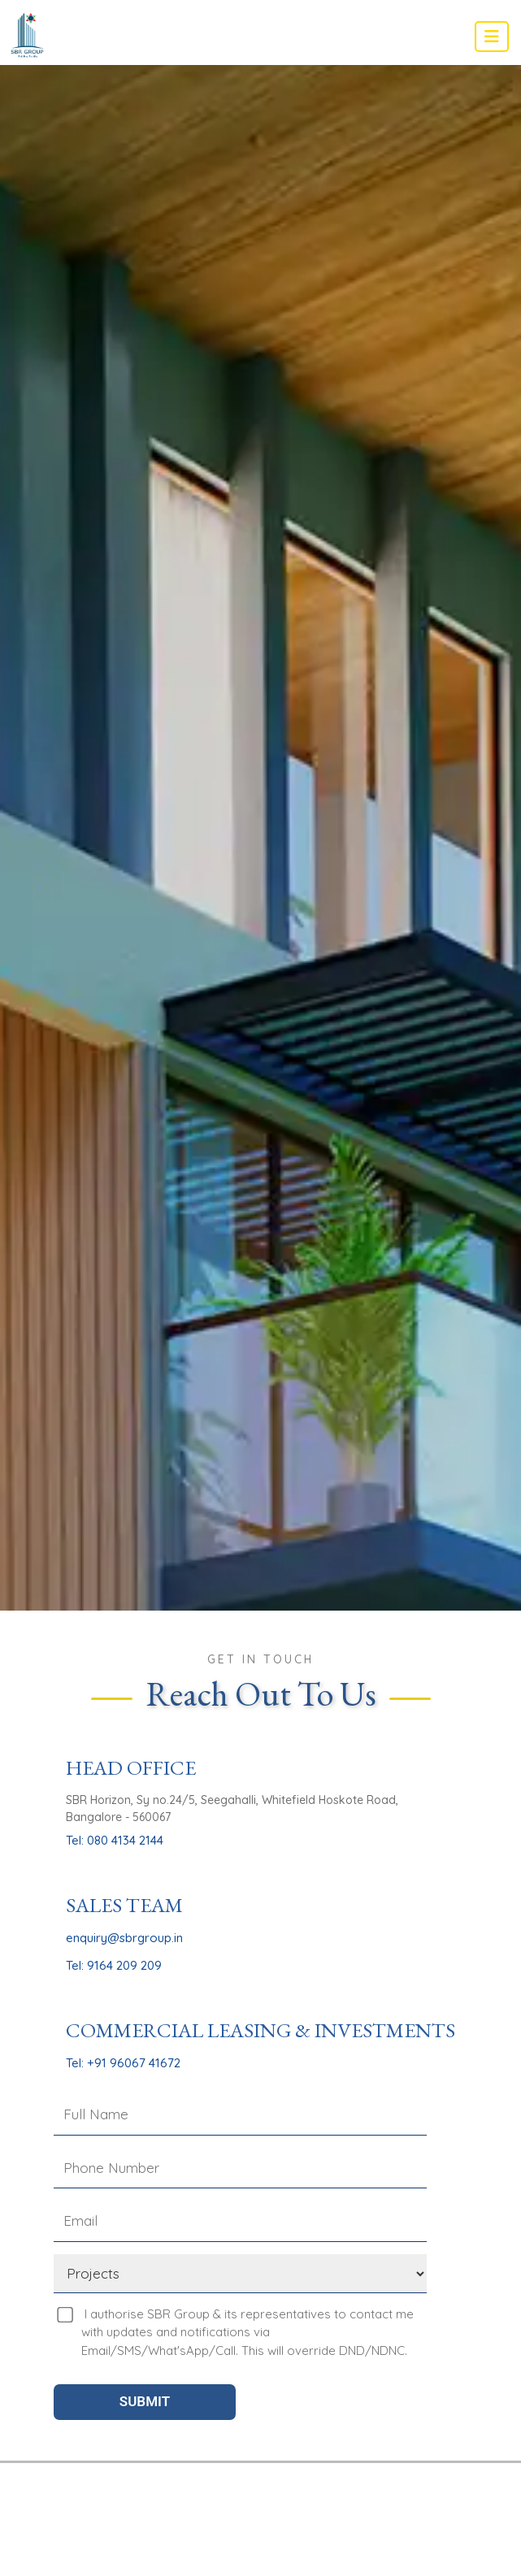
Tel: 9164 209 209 (114, 1965)
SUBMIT (144, 2401)
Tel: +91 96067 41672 (123, 2063)
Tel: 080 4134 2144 (114, 1840)
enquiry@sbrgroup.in (124, 1937)
